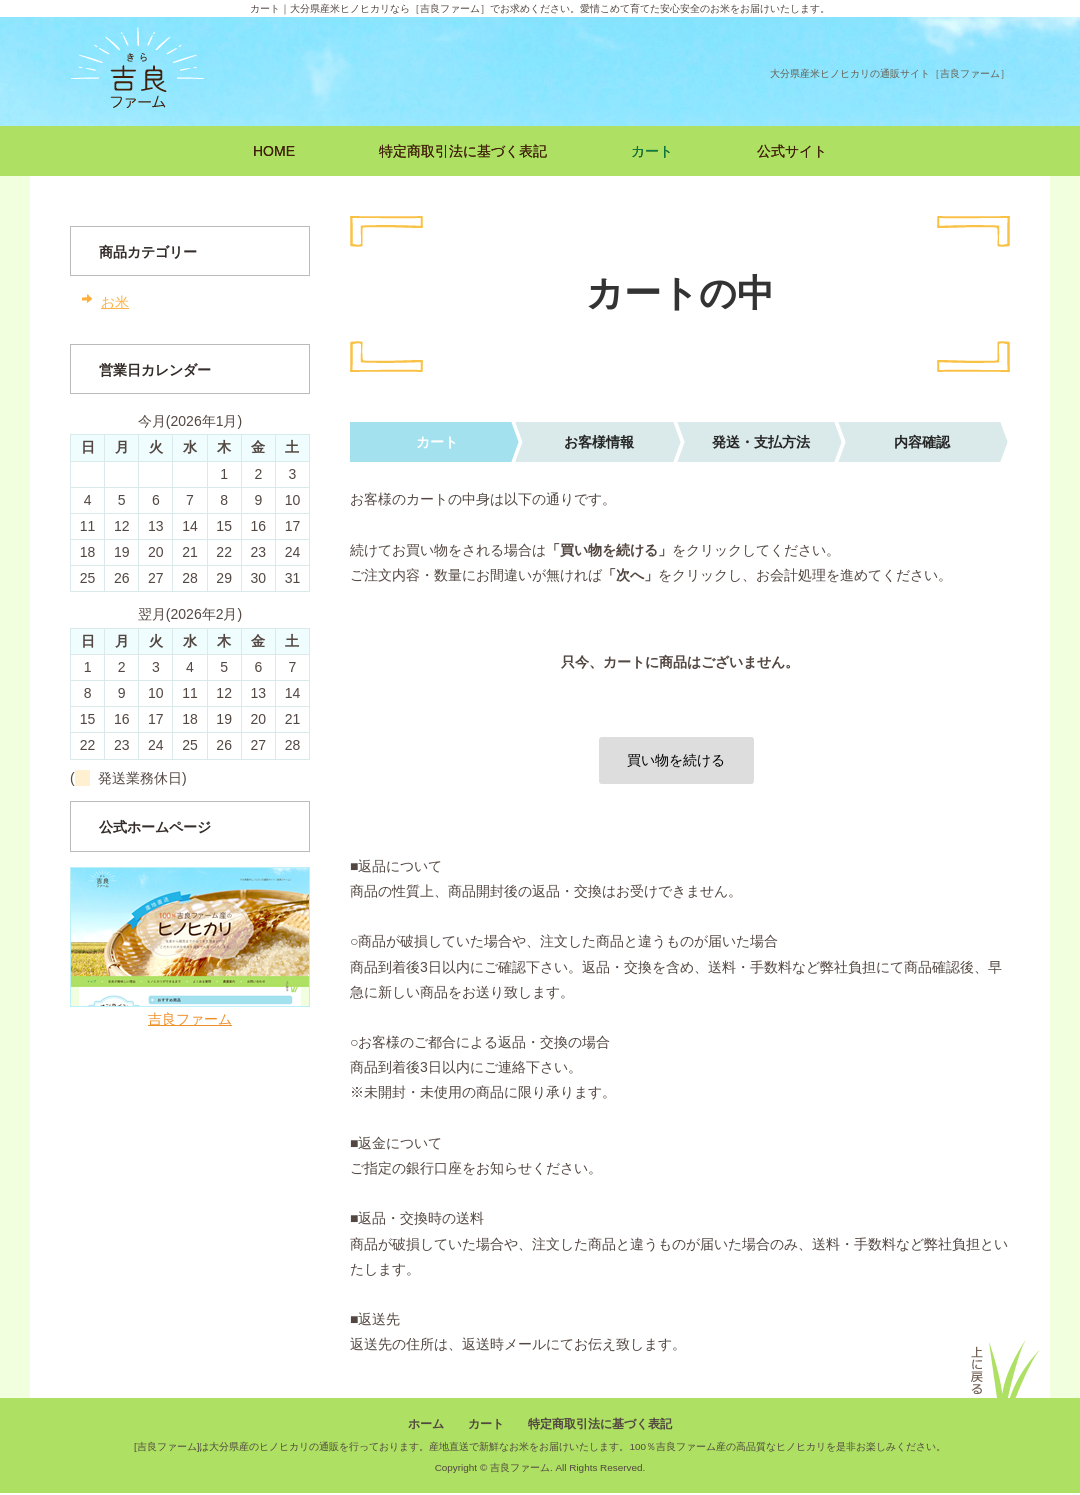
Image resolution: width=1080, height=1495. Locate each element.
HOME (274, 151)
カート (652, 151)
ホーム (426, 1425)
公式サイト (792, 151)
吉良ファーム (190, 1019)
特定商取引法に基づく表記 (463, 151)
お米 (115, 302)
